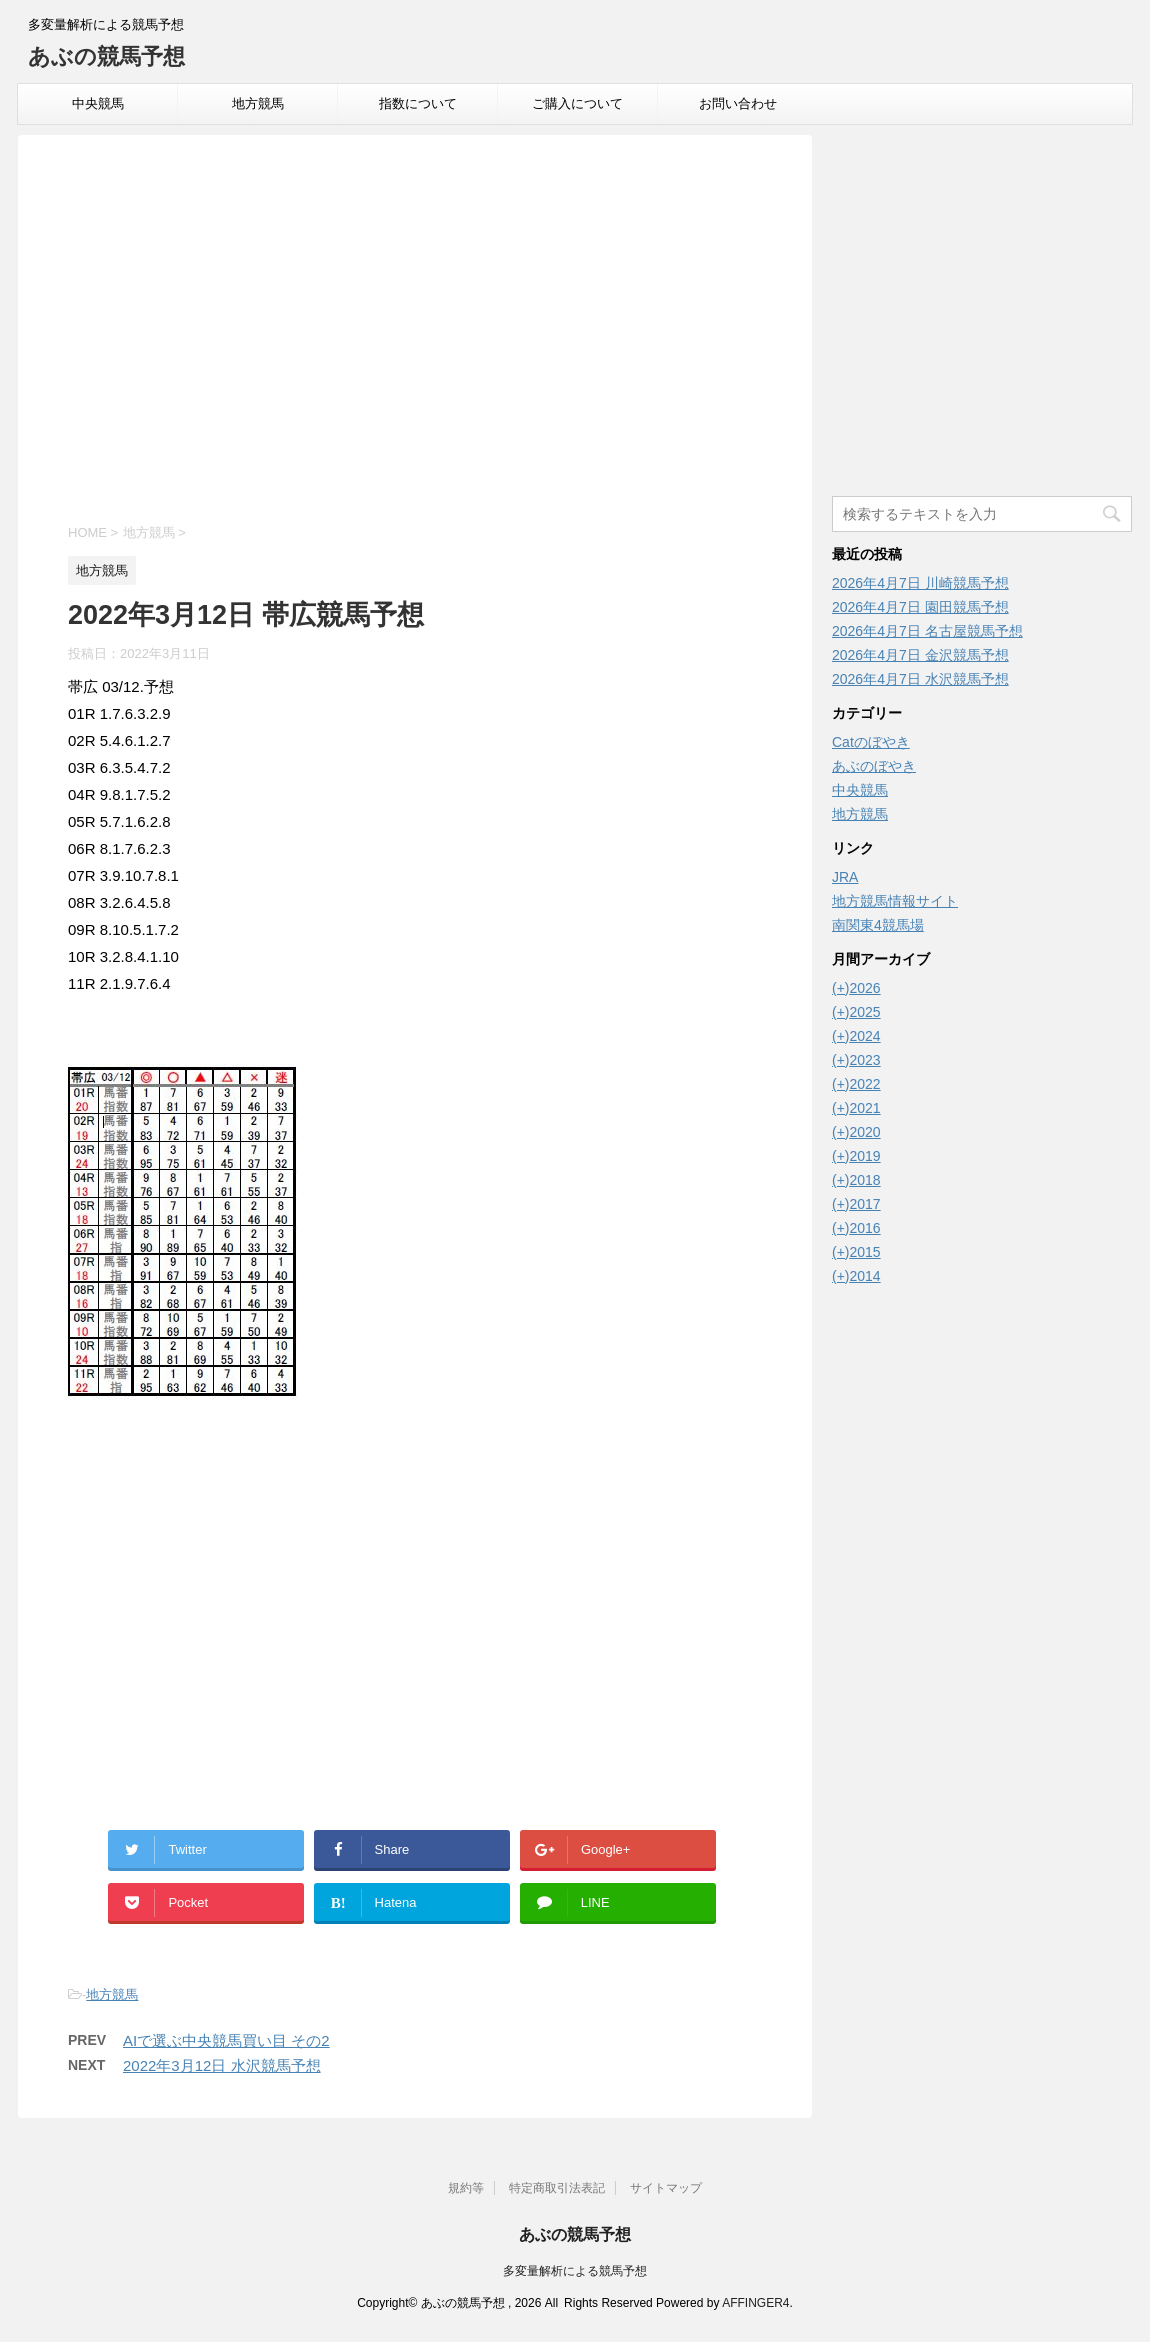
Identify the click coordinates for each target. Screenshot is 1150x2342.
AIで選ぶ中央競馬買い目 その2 (226, 2040)
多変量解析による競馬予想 (575, 2271)
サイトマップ (666, 2188)
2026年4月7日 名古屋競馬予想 (927, 631)
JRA (845, 877)
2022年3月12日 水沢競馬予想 (222, 2065)
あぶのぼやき (874, 766)
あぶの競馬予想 (106, 56)
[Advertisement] (415, 332)
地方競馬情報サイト (895, 901)
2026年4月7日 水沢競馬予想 (920, 679)
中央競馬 (98, 103)
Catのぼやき (871, 742)
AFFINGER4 (755, 2303)
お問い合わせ (738, 103)
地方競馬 (258, 103)
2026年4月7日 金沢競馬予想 (920, 655)
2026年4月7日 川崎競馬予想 (920, 583)
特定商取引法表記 (557, 2188)
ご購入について (577, 103)
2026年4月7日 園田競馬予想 (920, 607)
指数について (418, 103)
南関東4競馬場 (878, 925)
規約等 (466, 2188)
